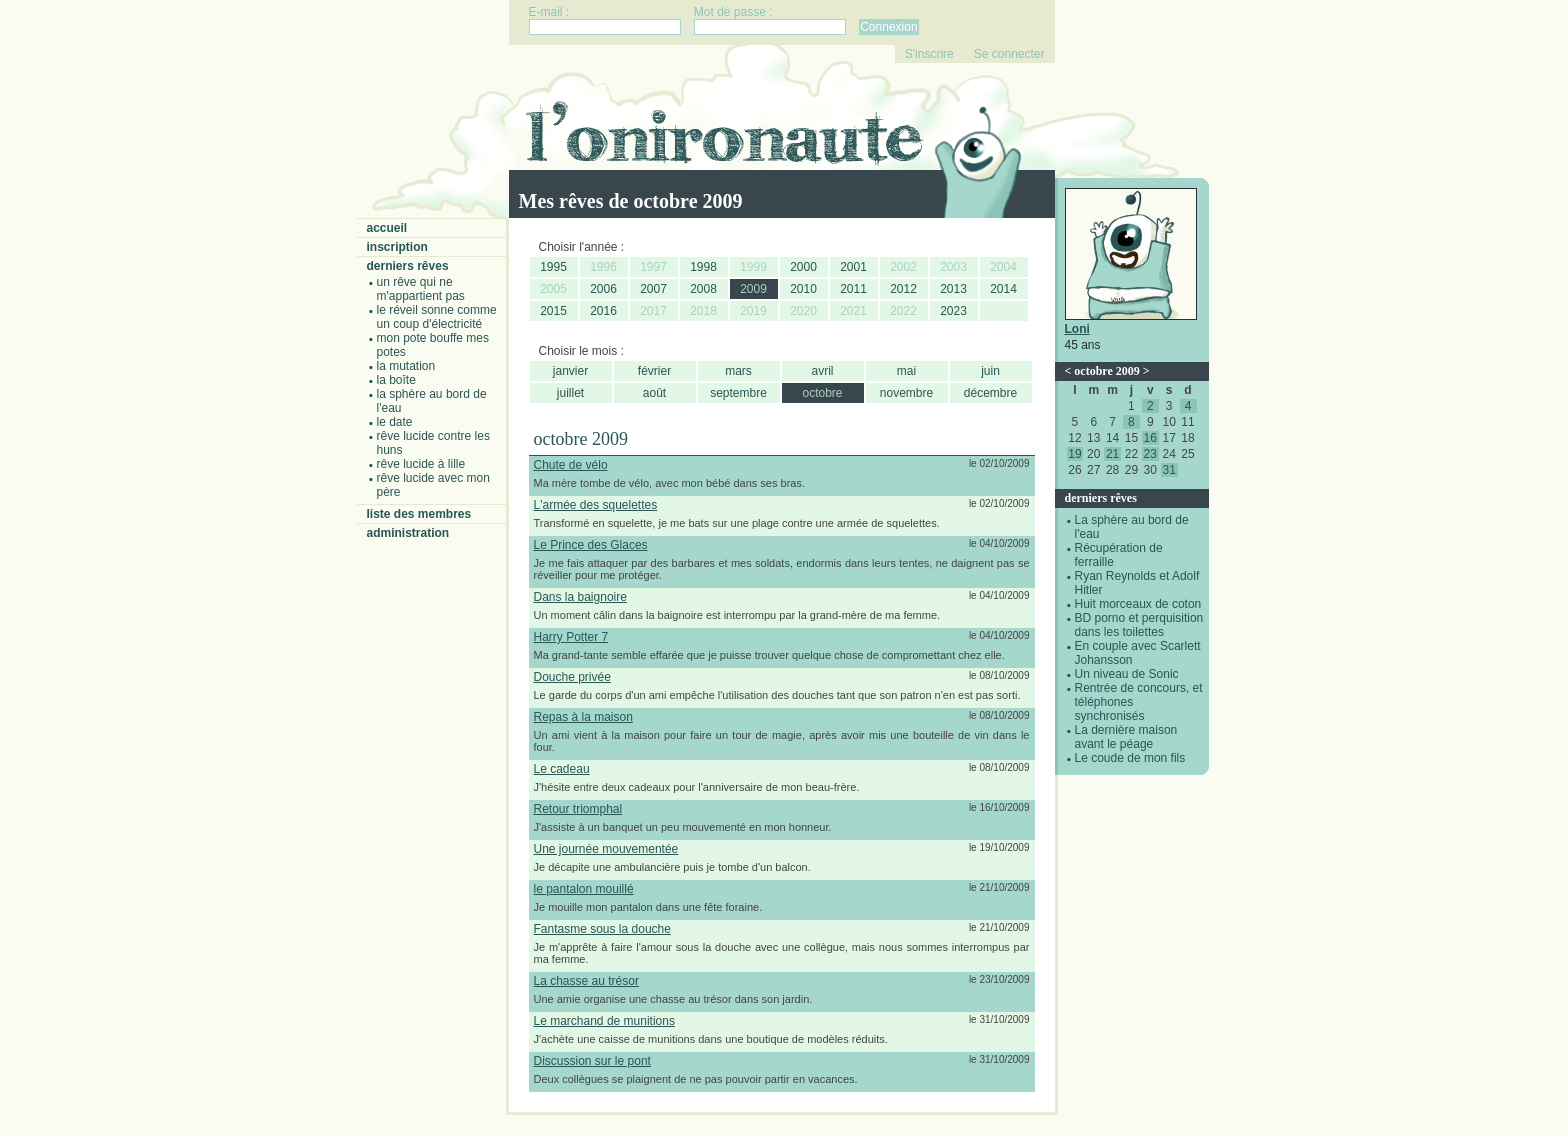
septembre (738, 393)
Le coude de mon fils (1130, 758)
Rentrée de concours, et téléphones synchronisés (1139, 702)
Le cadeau (562, 769)
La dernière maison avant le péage (1126, 737)
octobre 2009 (1106, 371)
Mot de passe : (733, 12)
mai (906, 371)
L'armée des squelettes (596, 505)
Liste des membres (419, 514)
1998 (703, 267)
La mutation (406, 366)
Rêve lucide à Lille (421, 464)
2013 (953, 289)
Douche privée (572, 677)
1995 (553, 267)
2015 (553, 311)
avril (822, 371)
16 (1150, 438)
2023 (953, 311)
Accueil (387, 228)
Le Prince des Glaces (591, 545)
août (654, 393)
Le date (395, 422)
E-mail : (549, 12)
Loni (1077, 329)
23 (1150, 454)
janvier (570, 371)
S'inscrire (929, 54)
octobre (822, 393)
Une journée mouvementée (606, 849)
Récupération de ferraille (1119, 555)
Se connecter (1009, 54)
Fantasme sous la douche (602, 929)
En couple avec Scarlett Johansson (1138, 653)
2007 (653, 289)
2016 (603, 311)
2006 (603, 289)
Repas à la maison (583, 717)
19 (1074, 454)
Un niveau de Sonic (1127, 674)
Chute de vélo (571, 465)
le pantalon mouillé (584, 889)
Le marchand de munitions (604, 1021)
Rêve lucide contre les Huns (433, 443)
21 (1112, 454)
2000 (803, 267)
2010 (803, 289)
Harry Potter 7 (571, 637)
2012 (903, 289)
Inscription (397, 247)
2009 (753, 289)
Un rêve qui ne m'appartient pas (421, 289)
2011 (853, 289)
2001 (853, 267)
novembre (906, 393)
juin (990, 371)
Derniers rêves (408, 266)
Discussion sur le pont (592, 1061)
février (654, 371)
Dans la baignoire (580, 597)
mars (738, 371)
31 (1168, 470)
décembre (990, 393)
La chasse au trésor (586, 981)
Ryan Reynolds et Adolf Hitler (1137, 583)
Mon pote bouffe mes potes (433, 345)
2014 (1003, 289)
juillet (570, 393)
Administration (408, 533)
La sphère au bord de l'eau (432, 401)
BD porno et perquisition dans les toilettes (1139, 625)
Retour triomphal (578, 809)
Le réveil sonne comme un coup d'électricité (437, 317)
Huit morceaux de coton (1138, 604)
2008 (703, 289)
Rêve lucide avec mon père (433, 485)
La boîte (396, 380)
